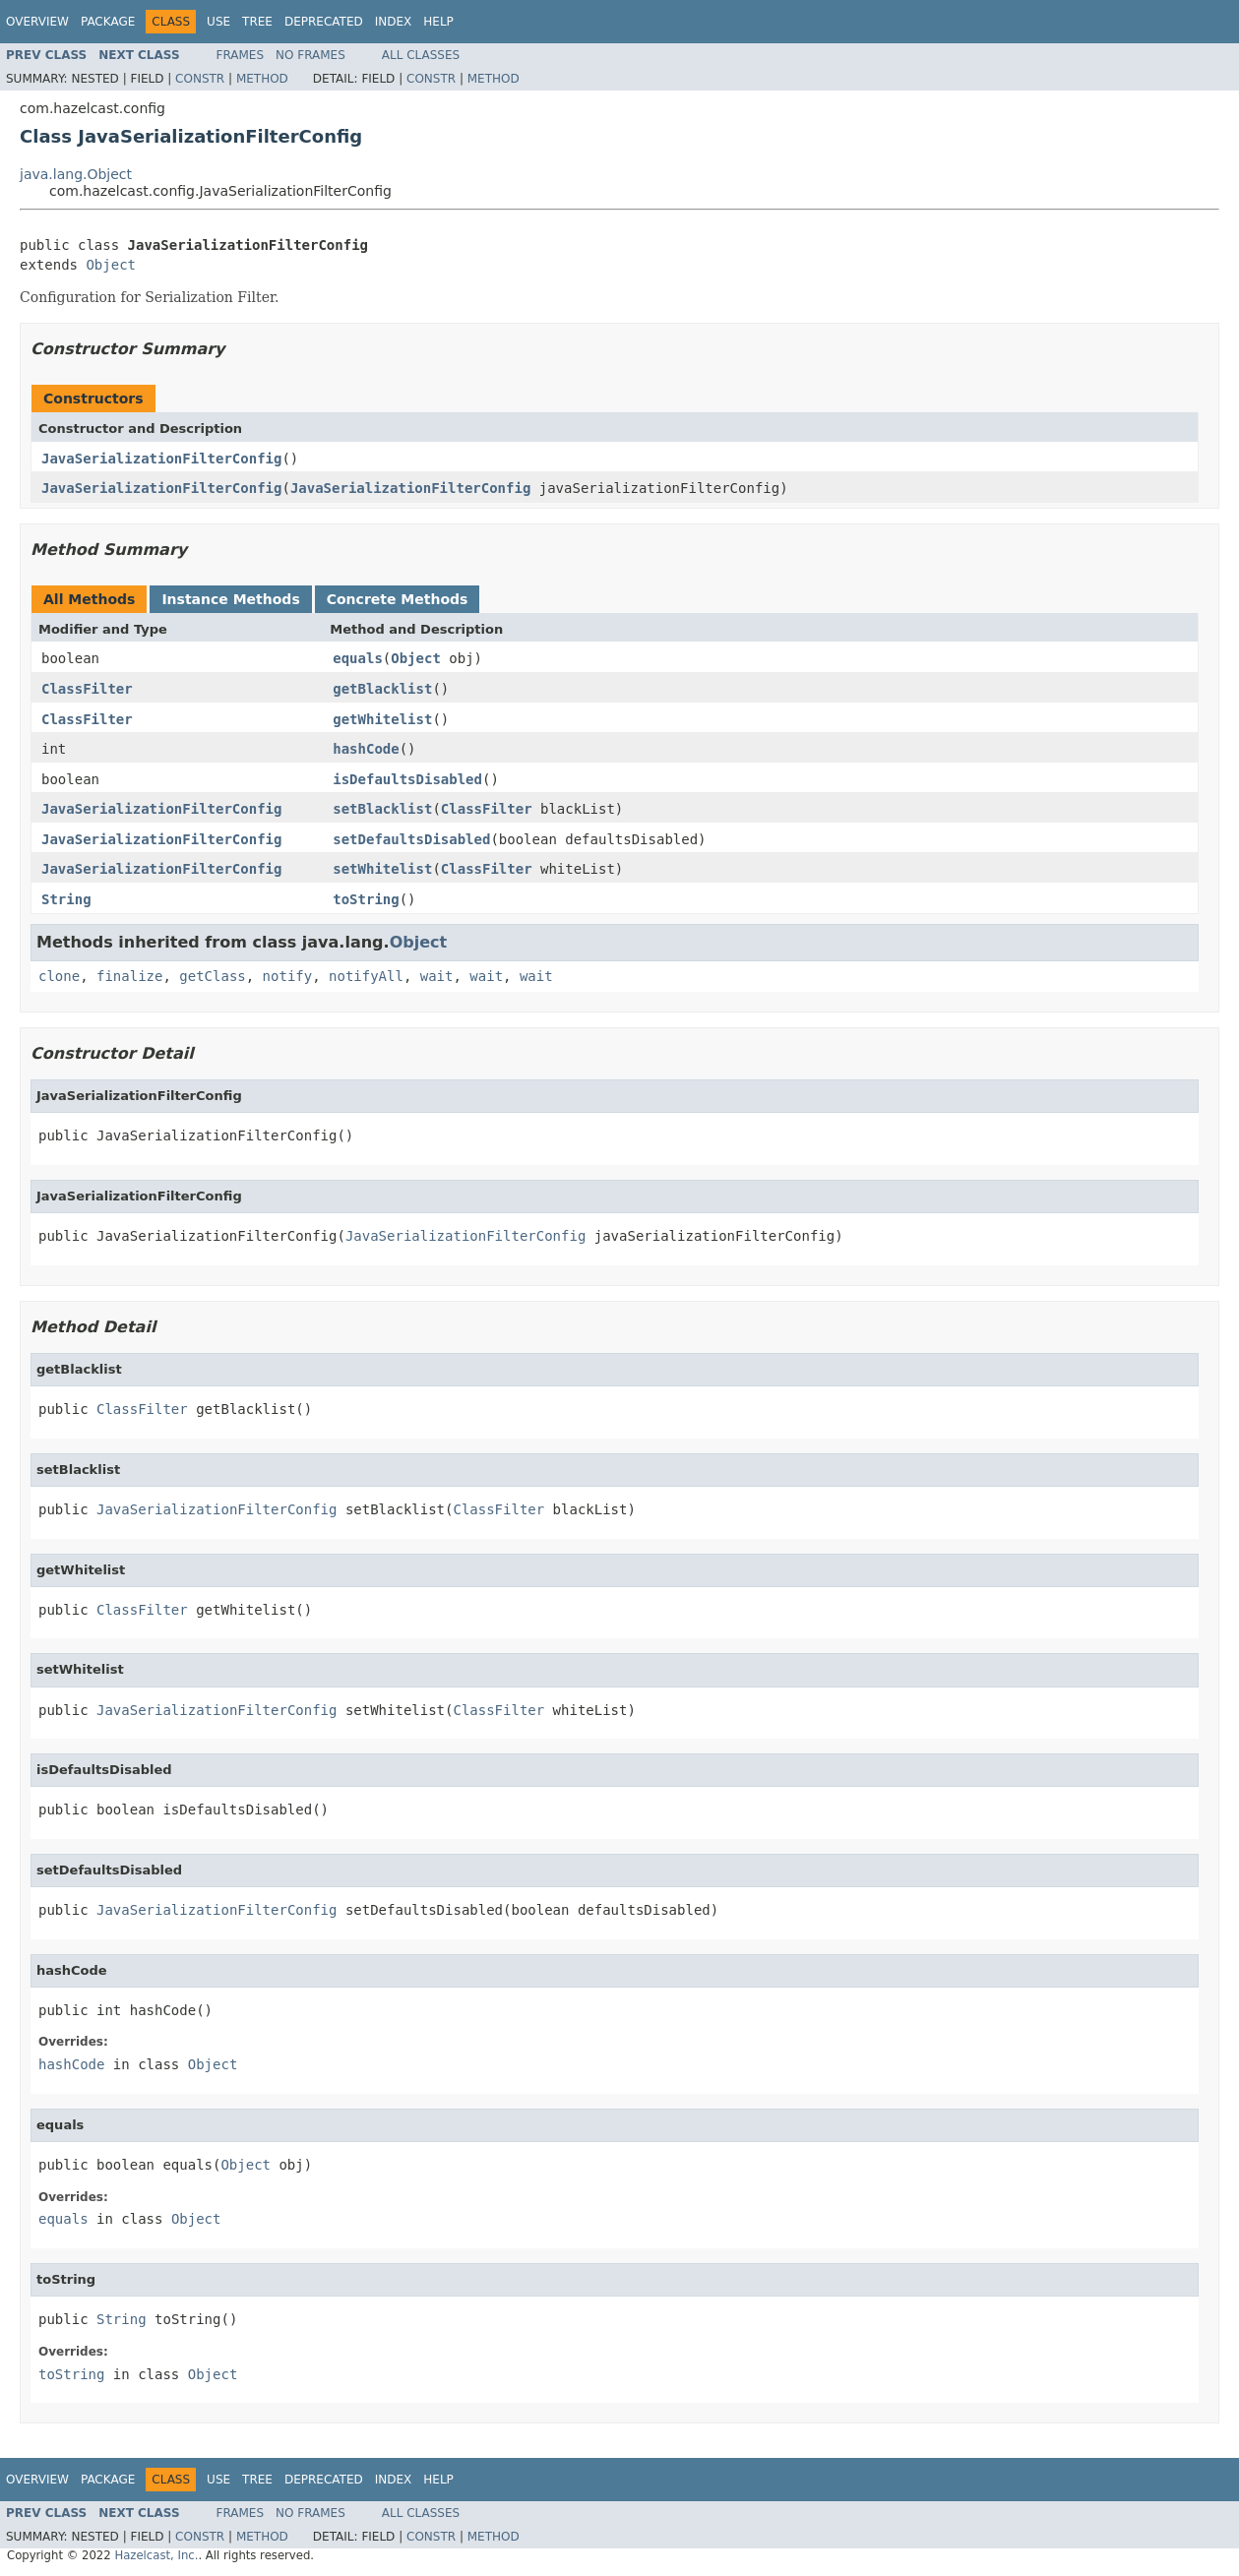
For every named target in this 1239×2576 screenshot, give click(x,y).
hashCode (366, 749)
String (66, 899)
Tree (257, 22)
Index (393, 22)
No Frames (310, 55)
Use (218, 22)
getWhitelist (382, 719)
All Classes (421, 55)
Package (108, 22)
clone (59, 976)
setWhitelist (382, 869)
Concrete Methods (397, 599)
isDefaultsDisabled (407, 779)
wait (437, 976)
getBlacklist (382, 689)
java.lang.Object (76, 174)
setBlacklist (382, 809)
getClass (212, 976)
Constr (199, 79)
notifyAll (366, 976)
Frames (241, 55)
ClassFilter (87, 689)
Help (438, 22)
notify (288, 976)
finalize (129, 976)
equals (358, 658)
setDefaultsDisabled (411, 839)
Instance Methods (230, 599)
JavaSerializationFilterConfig (161, 458)
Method (262, 79)
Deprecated (323, 22)
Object (111, 265)
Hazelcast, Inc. (156, 2555)
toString (366, 899)
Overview (37, 22)
